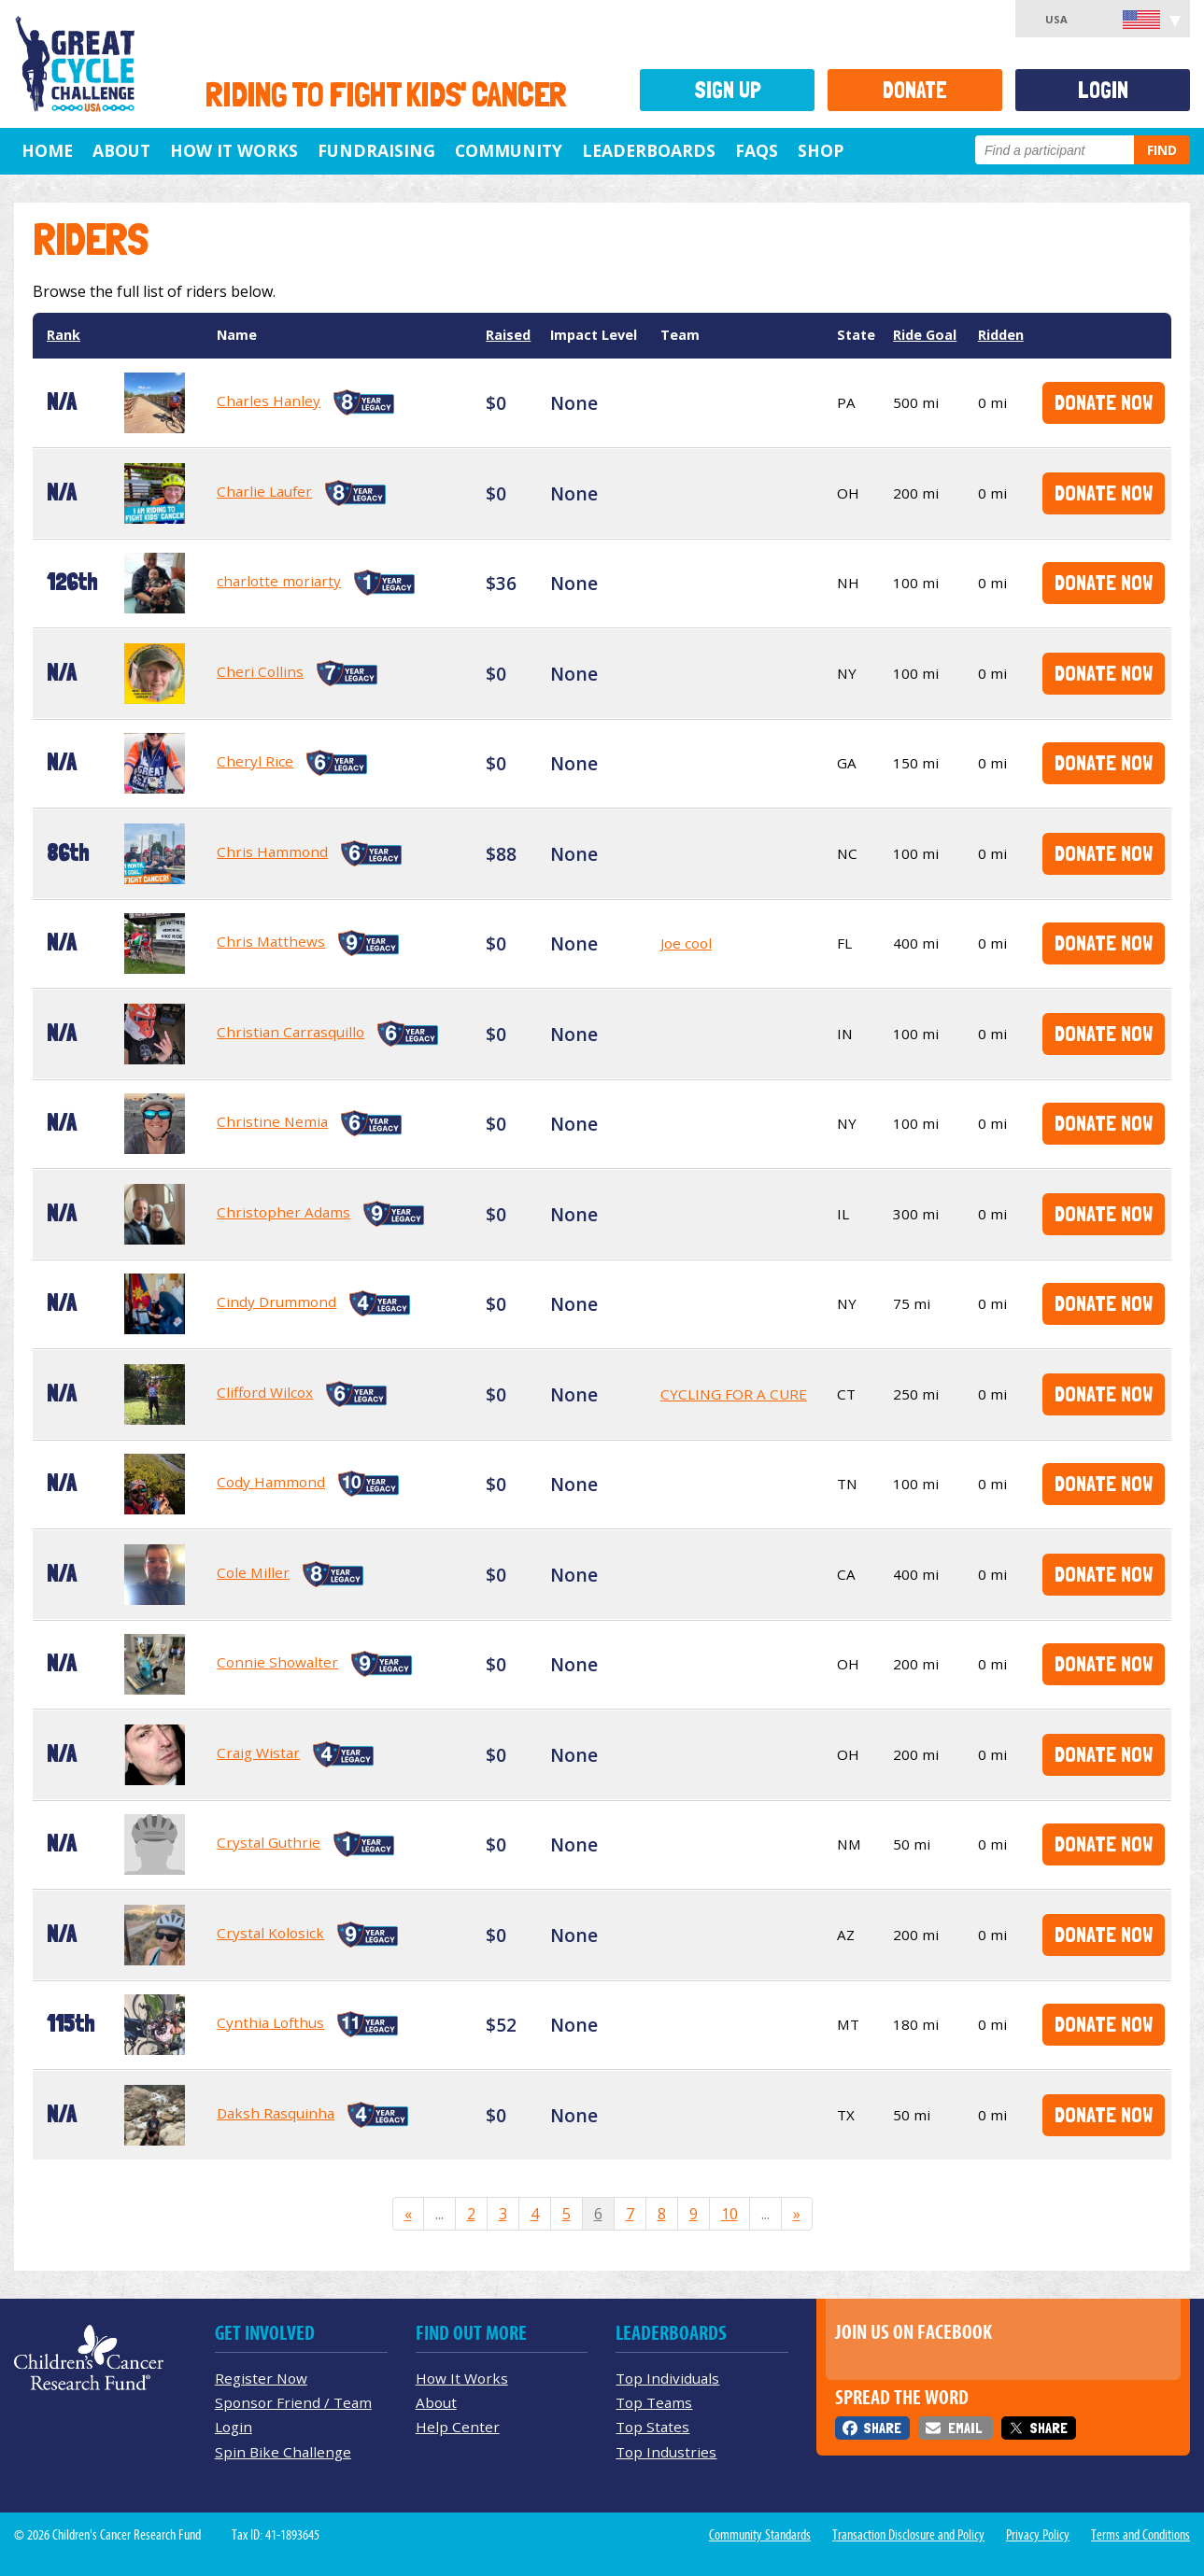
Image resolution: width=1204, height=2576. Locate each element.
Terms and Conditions (1140, 2535)
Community (508, 150)
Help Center (458, 2426)
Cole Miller (253, 1572)
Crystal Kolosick (270, 1932)
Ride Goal (924, 335)
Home (47, 150)
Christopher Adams (283, 1212)
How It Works (234, 150)
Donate (915, 90)
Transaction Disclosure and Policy (908, 2535)
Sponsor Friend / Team (293, 2402)
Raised (508, 335)
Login (1103, 90)
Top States (652, 2426)
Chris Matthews (271, 941)
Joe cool (686, 943)
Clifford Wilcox (265, 1392)
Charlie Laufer (264, 491)
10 (729, 2213)
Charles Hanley (268, 400)
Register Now (261, 2378)
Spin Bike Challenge (283, 2451)
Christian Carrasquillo (290, 1031)
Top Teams (654, 2402)
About (121, 150)
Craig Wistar (258, 1752)
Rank (63, 335)
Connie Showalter (277, 1662)
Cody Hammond (271, 1481)
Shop (820, 150)
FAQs (756, 150)
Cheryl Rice (255, 761)
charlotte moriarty (279, 580)
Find (1162, 150)
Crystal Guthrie (268, 1842)
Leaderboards (648, 150)
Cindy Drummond (276, 1301)
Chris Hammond (272, 851)
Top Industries (666, 2451)
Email (965, 2428)
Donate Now (1104, 402)
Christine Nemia (272, 1121)
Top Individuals (667, 2378)
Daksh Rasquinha (275, 2113)
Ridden (1001, 335)
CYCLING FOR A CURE (733, 1394)
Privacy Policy (1037, 2535)
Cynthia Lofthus (270, 2022)
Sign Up (727, 90)
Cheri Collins (260, 671)
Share (882, 2428)
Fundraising (376, 150)
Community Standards (760, 2535)
